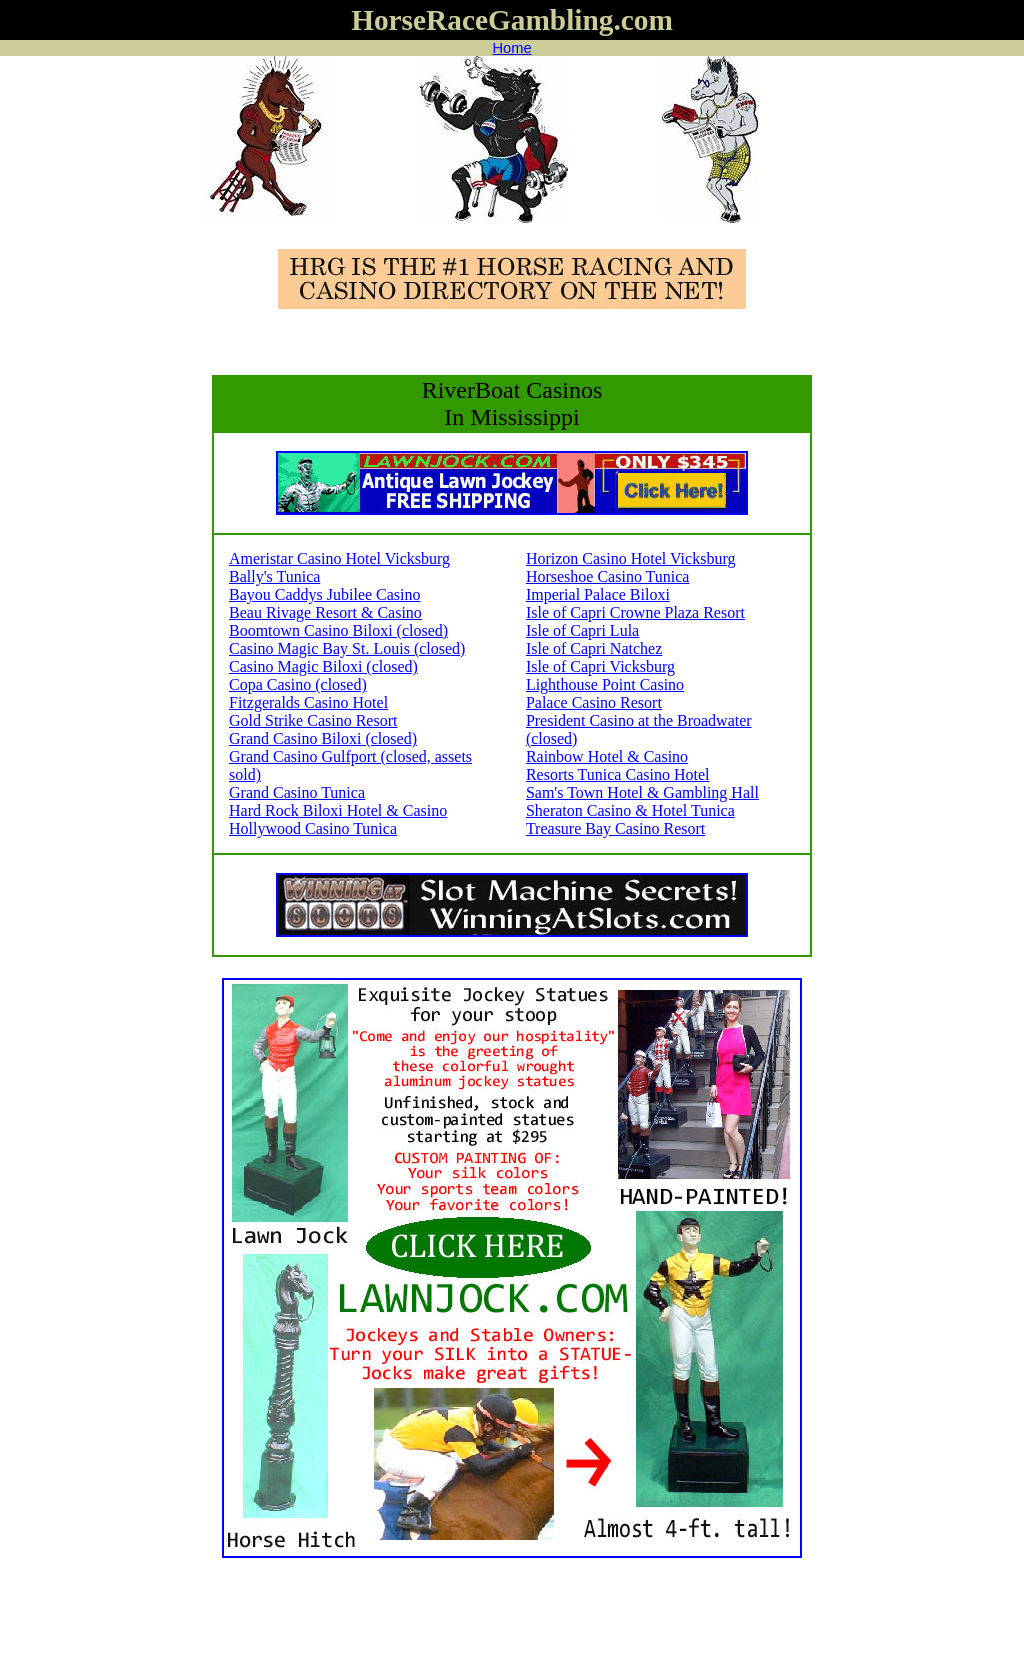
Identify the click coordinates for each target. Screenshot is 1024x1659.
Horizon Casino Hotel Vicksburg (631, 558)
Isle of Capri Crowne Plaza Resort (635, 612)
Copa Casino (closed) (298, 684)
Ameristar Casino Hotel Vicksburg (339, 558)
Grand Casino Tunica (297, 792)
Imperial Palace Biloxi (598, 594)
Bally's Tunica (274, 576)
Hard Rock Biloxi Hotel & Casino (338, 810)
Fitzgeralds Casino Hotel (308, 702)
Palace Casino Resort (594, 702)
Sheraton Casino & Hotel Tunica (630, 810)
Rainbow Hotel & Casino (607, 756)
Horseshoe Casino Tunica (608, 576)
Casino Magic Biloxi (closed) (323, 666)
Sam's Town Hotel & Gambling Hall (642, 792)
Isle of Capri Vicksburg (600, 666)
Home (511, 48)
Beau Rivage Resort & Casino (325, 612)
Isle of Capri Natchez (594, 648)
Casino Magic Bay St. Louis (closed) (347, 648)
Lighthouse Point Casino (605, 684)
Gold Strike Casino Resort (313, 720)
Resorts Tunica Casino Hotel (618, 774)
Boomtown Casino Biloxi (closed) (338, 630)
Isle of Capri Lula (582, 630)
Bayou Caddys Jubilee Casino (325, 594)
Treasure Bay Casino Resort (615, 828)
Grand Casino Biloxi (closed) (323, 738)
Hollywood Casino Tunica (313, 828)
